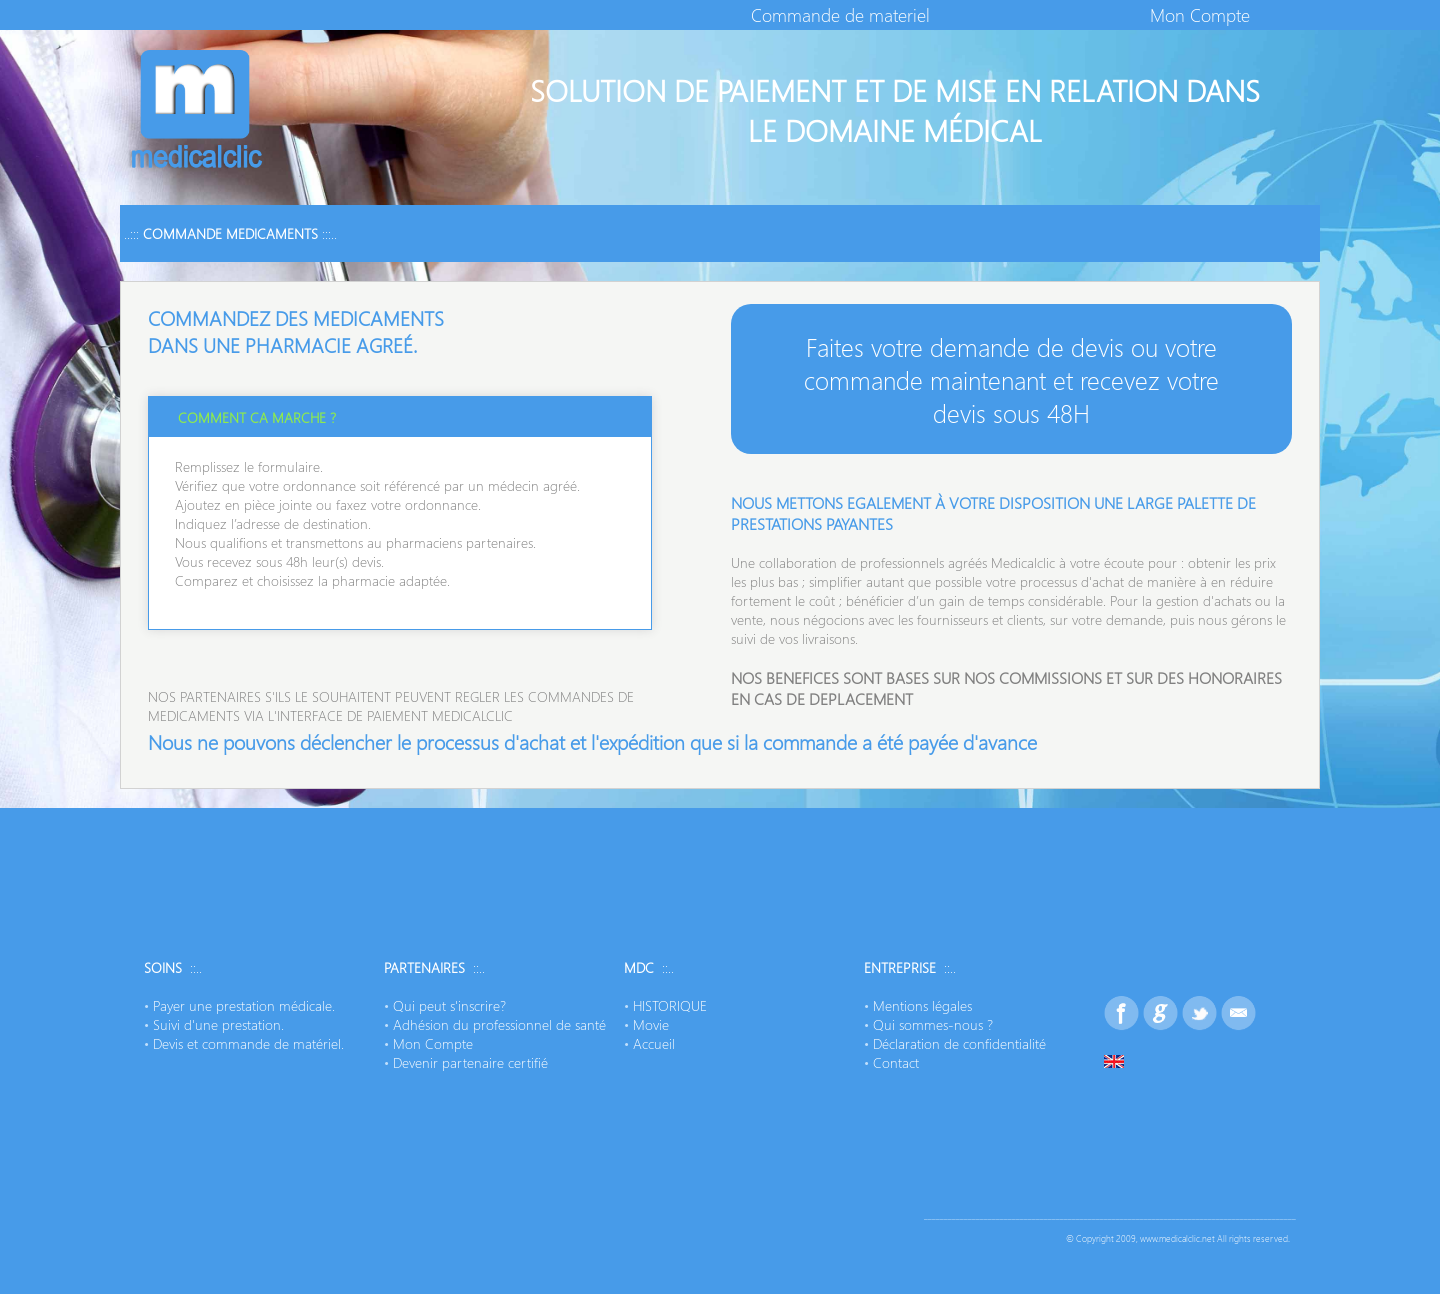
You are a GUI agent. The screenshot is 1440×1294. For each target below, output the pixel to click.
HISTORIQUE (670, 1005)
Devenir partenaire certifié (470, 1062)
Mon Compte (1200, 15)
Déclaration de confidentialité (959, 1043)
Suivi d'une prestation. (218, 1024)
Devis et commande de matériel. (248, 1043)
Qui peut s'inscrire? (449, 1005)
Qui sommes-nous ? (933, 1024)
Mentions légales (922, 1005)
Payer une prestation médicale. (244, 1005)
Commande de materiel (840, 15)
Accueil (654, 1043)
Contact (896, 1062)
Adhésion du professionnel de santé (499, 1024)
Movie (651, 1024)
